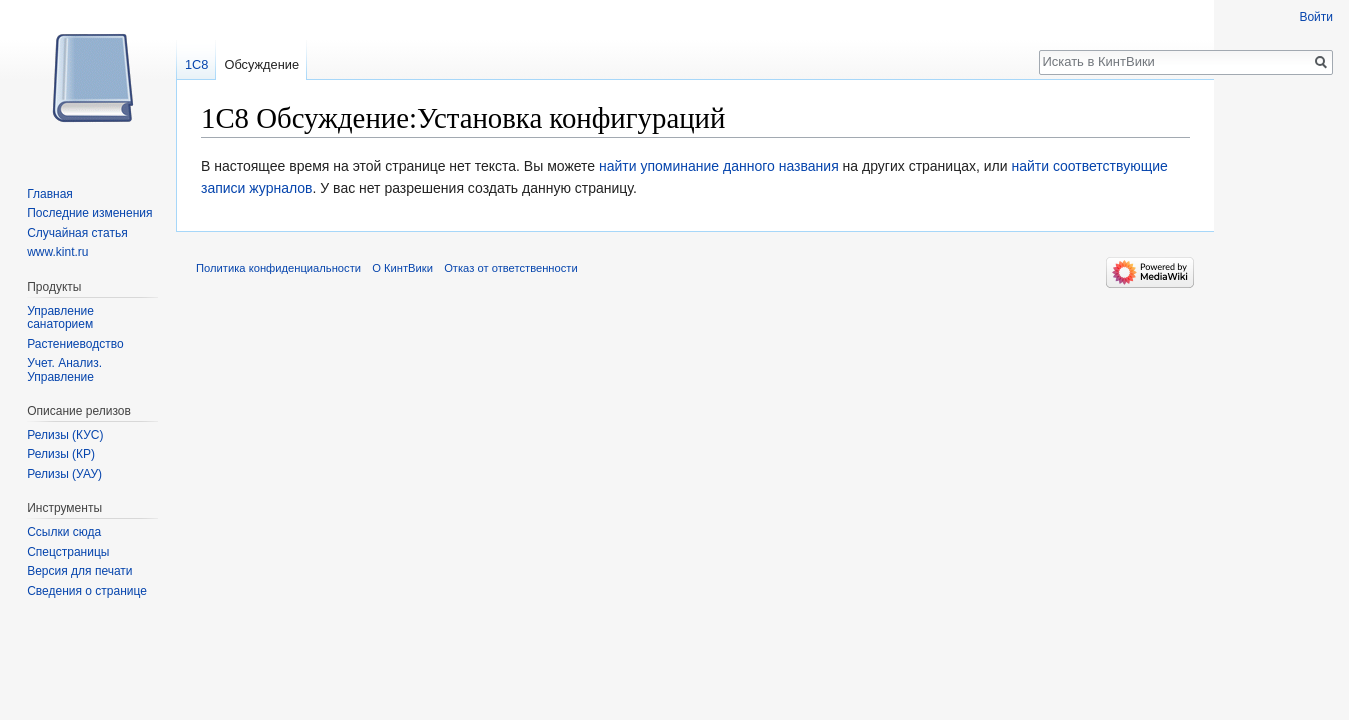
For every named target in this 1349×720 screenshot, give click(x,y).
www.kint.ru (57, 252)
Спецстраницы (68, 552)
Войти (1316, 17)
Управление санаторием (60, 318)
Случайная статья (77, 233)
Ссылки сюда (64, 532)
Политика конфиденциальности (278, 268)
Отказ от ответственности (511, 268)
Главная (50, 194)
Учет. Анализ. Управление (64, 370)
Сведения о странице (87, 591)
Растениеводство (75, 344)
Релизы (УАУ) (64, 474)
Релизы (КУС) (65, 435)
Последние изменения (89, 213)
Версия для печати (79, 571)
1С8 (196, 64)
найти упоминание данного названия (719, 166)
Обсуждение (261, 64)
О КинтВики (402, 268)
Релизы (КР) (61, 454)
